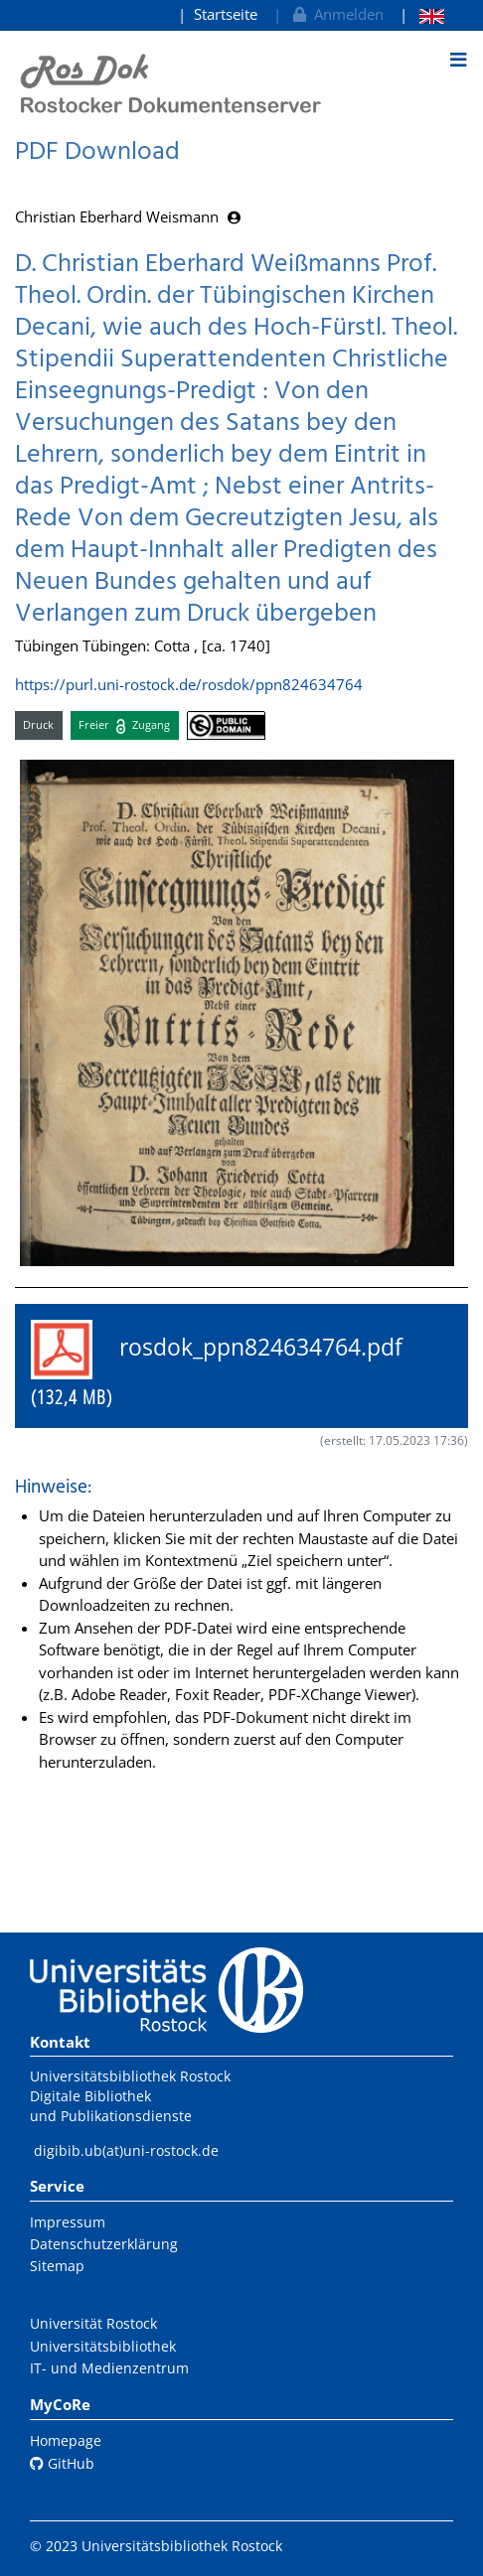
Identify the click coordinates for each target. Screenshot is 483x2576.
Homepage (65, 2440)
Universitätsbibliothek (103, 2346)
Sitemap (57, 2265)
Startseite (225, 14)
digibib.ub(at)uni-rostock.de (126, 2150)
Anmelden (336, 14)
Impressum (67, 2222)
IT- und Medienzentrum (109, 2368)
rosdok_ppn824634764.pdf (228, 1365)
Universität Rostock (93, 2323)
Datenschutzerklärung (104, 2243)
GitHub (62, 2463)
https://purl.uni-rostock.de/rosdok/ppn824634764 (189, 684)
